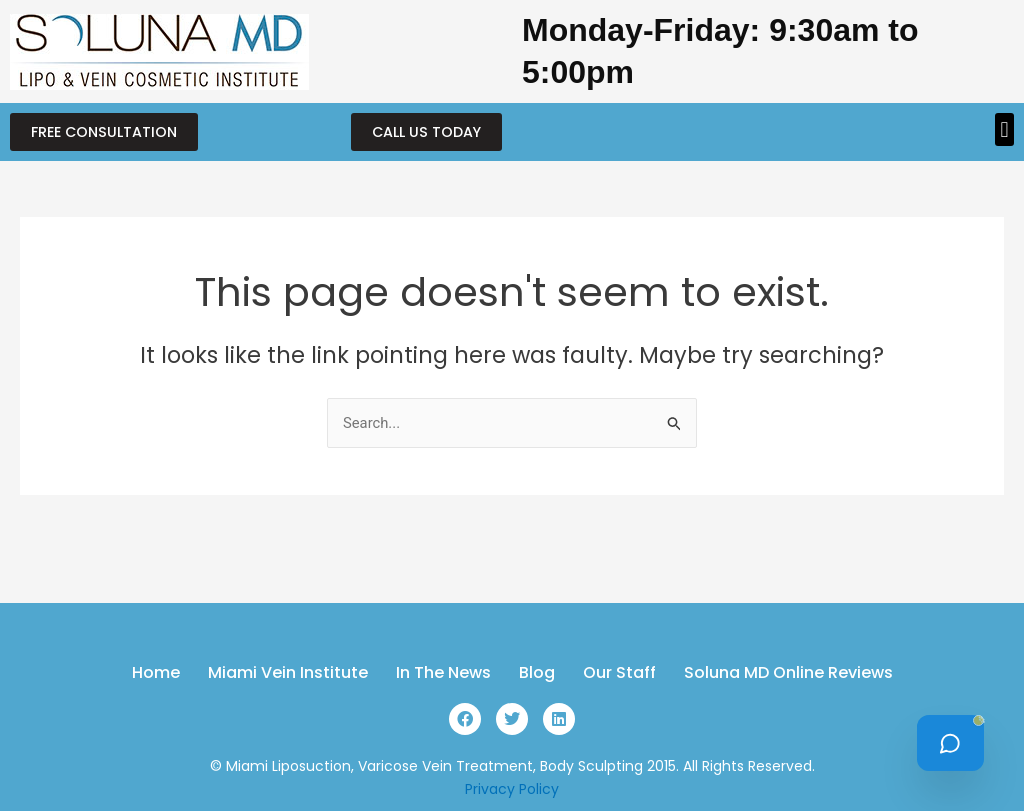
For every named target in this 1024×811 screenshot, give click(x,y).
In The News (443, 673)
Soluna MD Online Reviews (788, 673)
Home (156, 673)
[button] (1004, 129)
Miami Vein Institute (288, 673)
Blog (537, 673)
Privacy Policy (512, 789)
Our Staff (619, 673)
